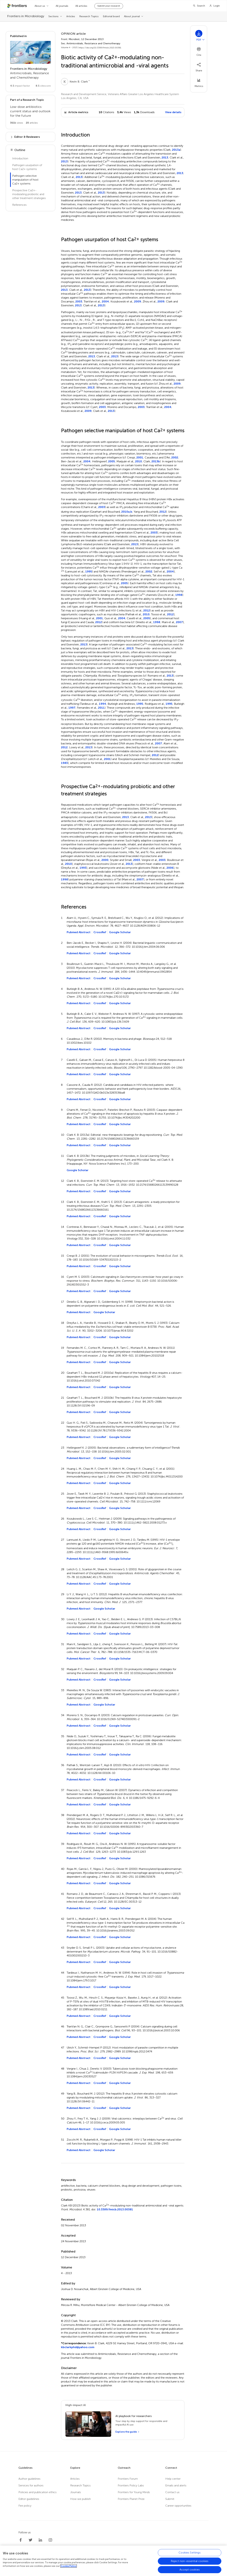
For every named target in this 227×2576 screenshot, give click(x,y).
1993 (83, 867)
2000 (104, 860)
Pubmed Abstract (78, 932)
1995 (88, 571)
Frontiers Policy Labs (131, 2485)
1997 (71, 707)
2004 (105, 301)
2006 (170, 867)
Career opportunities (178, 2505)
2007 (179, 622)
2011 (101, 707)
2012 (162, 511)
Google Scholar (120, 932)
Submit (169, 2499)
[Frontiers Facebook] (20, 2540)
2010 (138, 461)
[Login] (214, 6)
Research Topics (89, 16)
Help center (173, 2478)
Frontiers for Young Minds (134, 2492)
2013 (165, 157)
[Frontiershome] (17, 6)
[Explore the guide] (127, 2432)
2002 (174, 457)
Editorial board (111, 16)
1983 (64, 763)
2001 (139, 457)
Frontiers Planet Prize (131, 2499)
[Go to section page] (30, 61)
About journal (132, 16)
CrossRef (99, 932)
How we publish (80, 2499)
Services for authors (30, 2485)
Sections (53, 16)
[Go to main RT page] (30, 112)
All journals (62, 5)
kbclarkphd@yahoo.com (77, 2347)
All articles (81, 5)
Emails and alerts (175, 2485)
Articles (70, 16)
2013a (176, 149)
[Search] (199, 6)
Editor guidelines (28, 2499)
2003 (78, 301)
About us (40, 5)
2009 (137, 301)
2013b (155, 461)
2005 (111, 461)
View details (173, 112)
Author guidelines (29, 2478)
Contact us (172, 2492)
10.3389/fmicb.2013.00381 (115, 2209)
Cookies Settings (190, 2570)
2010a (125, 511)
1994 (102, 703)
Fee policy (24, 2505)
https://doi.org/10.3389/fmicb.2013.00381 (100, 47)
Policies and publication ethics (37, 2492)
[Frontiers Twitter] (30, 2540)
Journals (75, 2492)
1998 (178, 595)
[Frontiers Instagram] (50, 2540)
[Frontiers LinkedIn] (40, 2540)
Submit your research (108, 6)
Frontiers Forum (128, 2478)
